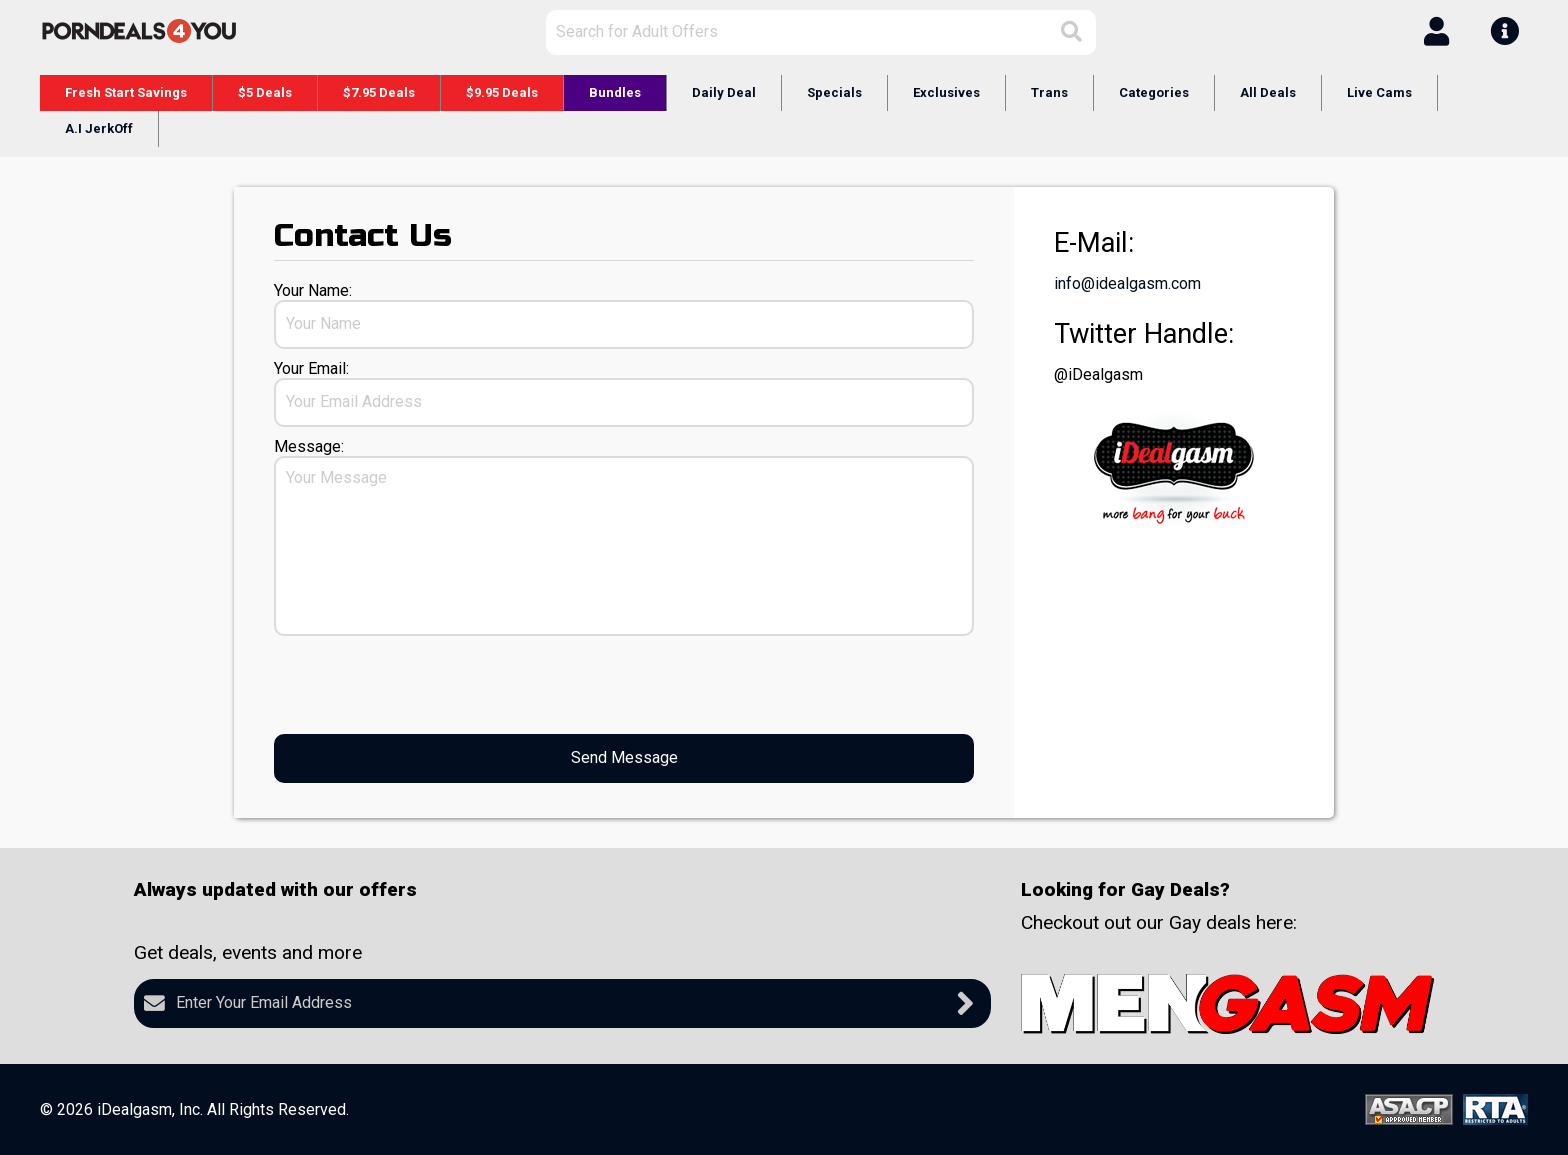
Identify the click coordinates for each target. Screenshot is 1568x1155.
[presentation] (426, 685)
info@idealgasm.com (1127, 283)
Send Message (624, 757)
